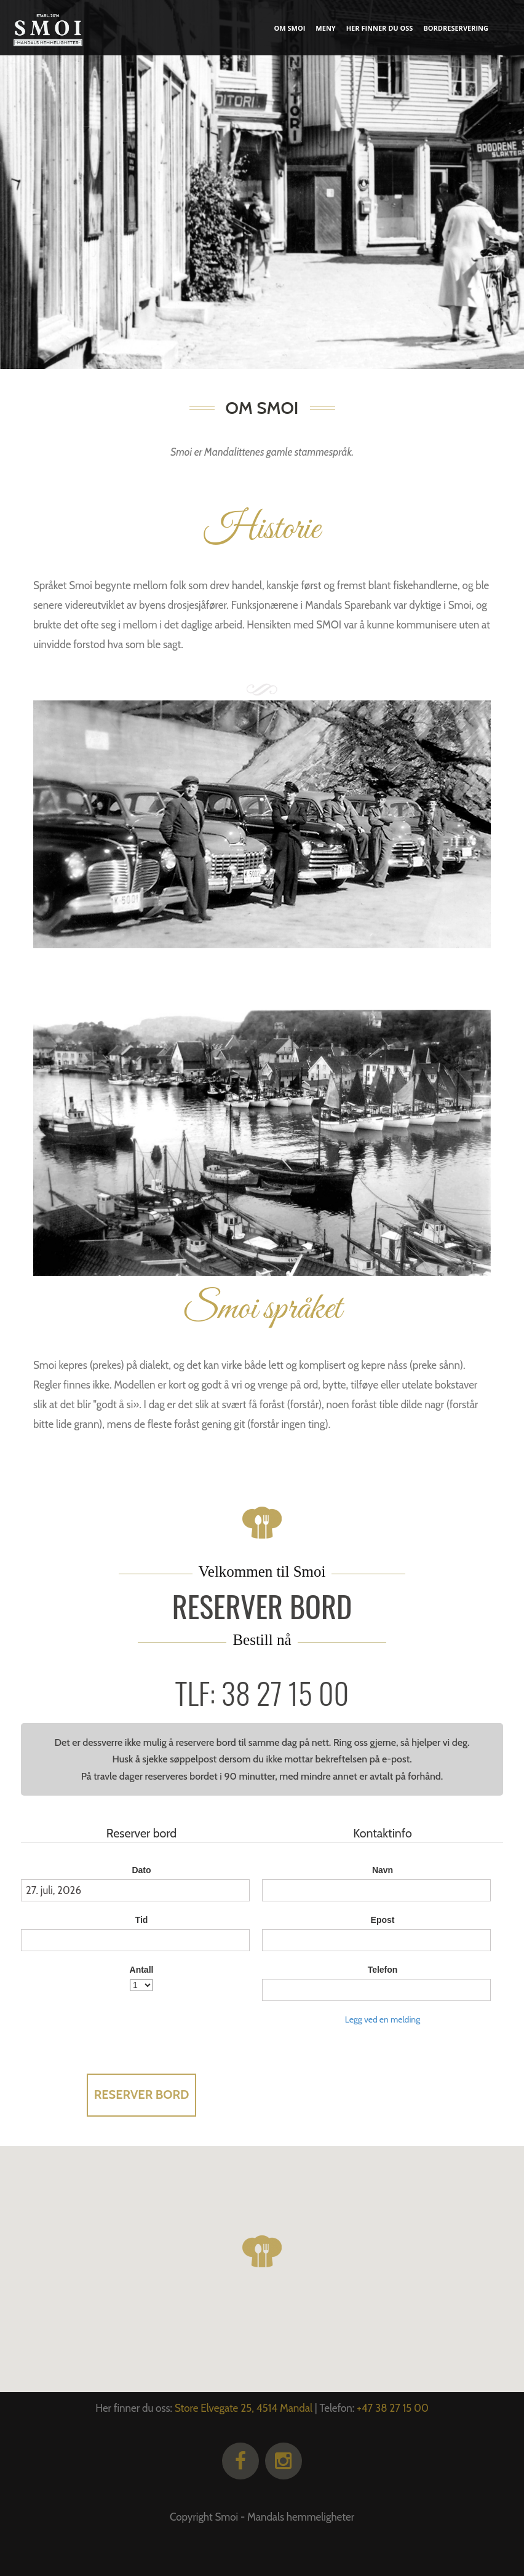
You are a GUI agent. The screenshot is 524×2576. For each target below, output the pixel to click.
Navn (382, 1870)
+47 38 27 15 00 (393, 2408)
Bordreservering (455, 28)
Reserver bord (141, 2094)
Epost (383, 1920)
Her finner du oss (379, 28)
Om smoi (290, 28)
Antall (142, 1970)
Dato (141, 1870)
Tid (141, 1920)
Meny (325, 28)
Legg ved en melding (382, 2019)
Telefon (383, 1970)
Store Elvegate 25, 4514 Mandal (243, 2408)
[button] (262, 2251)
